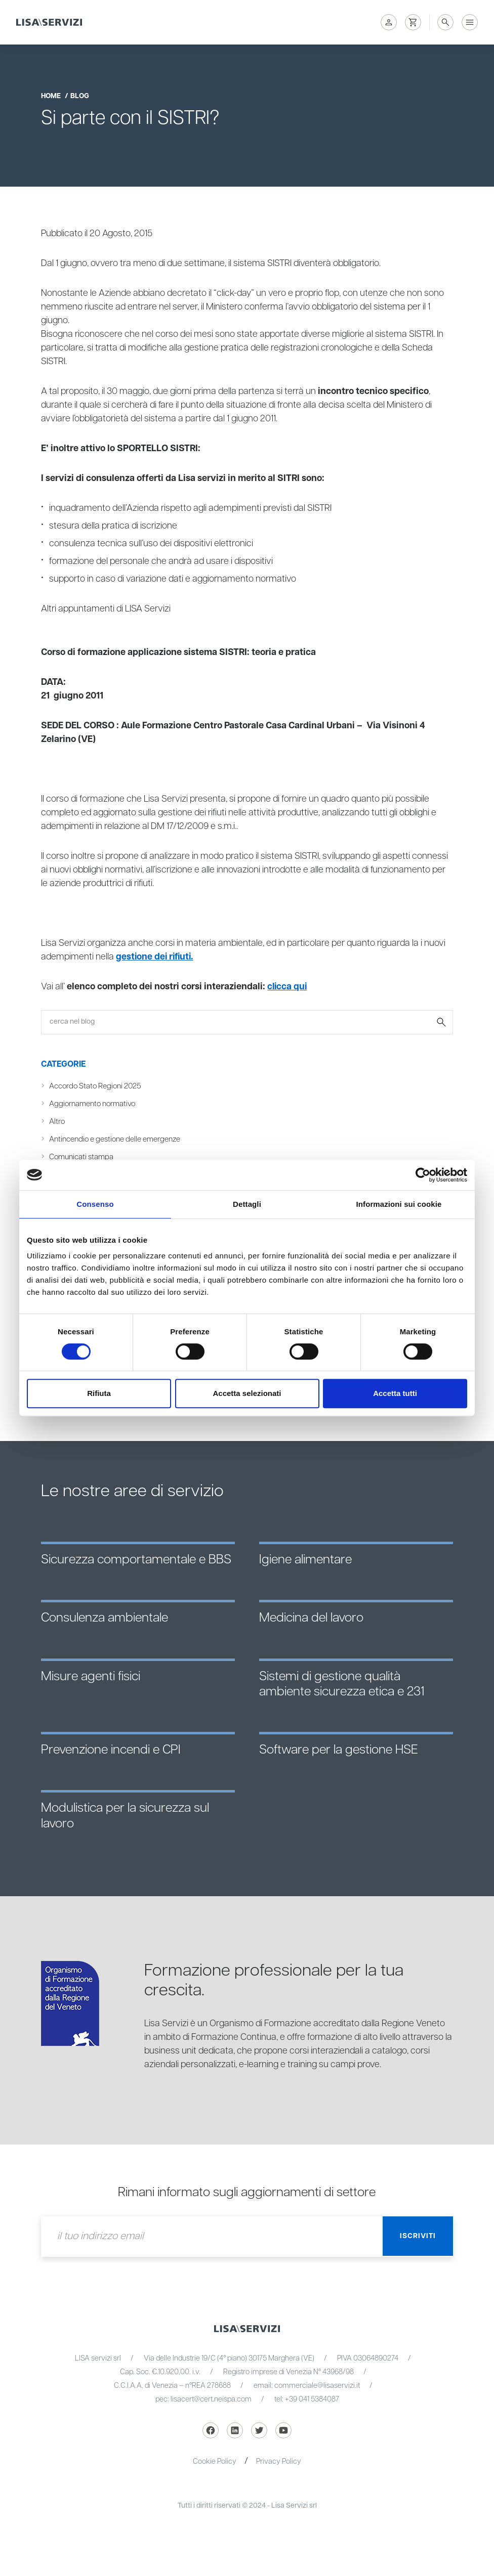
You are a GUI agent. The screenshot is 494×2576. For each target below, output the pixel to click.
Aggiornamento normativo (93, 1104)
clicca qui (287, 986)
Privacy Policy (278, 2461)
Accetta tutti (395, 1393)
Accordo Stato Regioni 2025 (97, 1086)
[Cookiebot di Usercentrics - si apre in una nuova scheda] (423, 1175)
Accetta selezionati (247, 1393)
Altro (57, 1121)
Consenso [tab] (94, 1204)
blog (79, 96)
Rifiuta (99, 1393)
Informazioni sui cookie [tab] (399, 1204)
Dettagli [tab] (247, 1204)
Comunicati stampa (81, 1157)
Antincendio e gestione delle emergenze (116, 1139)
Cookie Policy (214, 2461)
